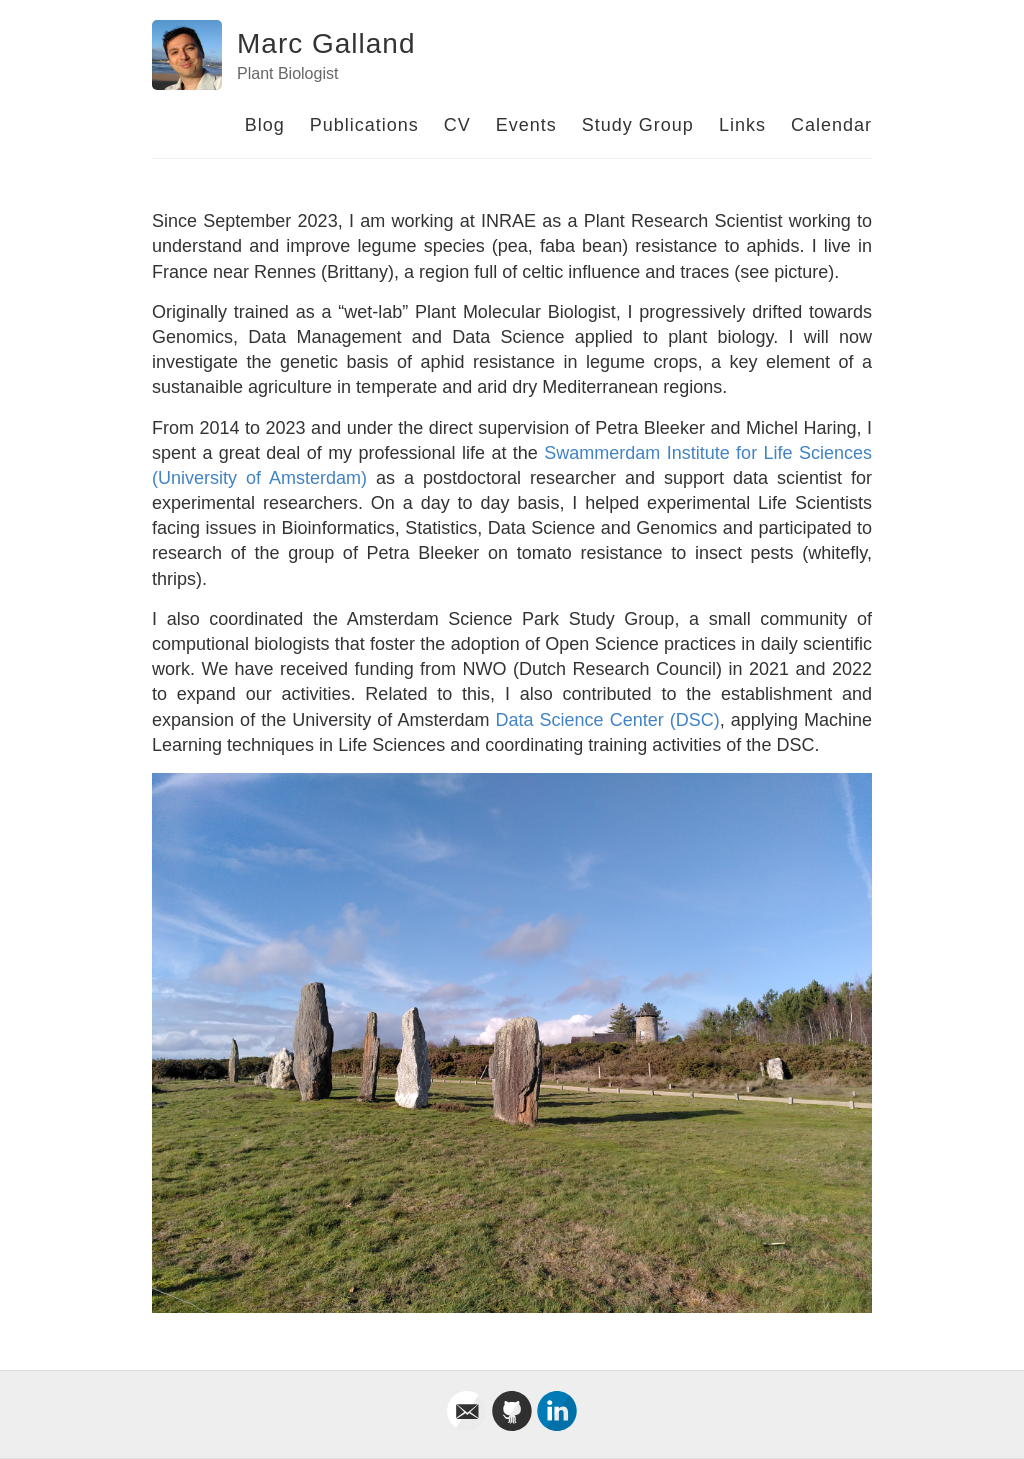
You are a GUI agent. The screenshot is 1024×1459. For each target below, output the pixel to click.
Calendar (831, 125)
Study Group (638, 125)
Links (742, 125)
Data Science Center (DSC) (608, 720)
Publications (364, 125)
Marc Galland (326, 43)
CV (457, 125)
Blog (265, 125)
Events (526, 125)
